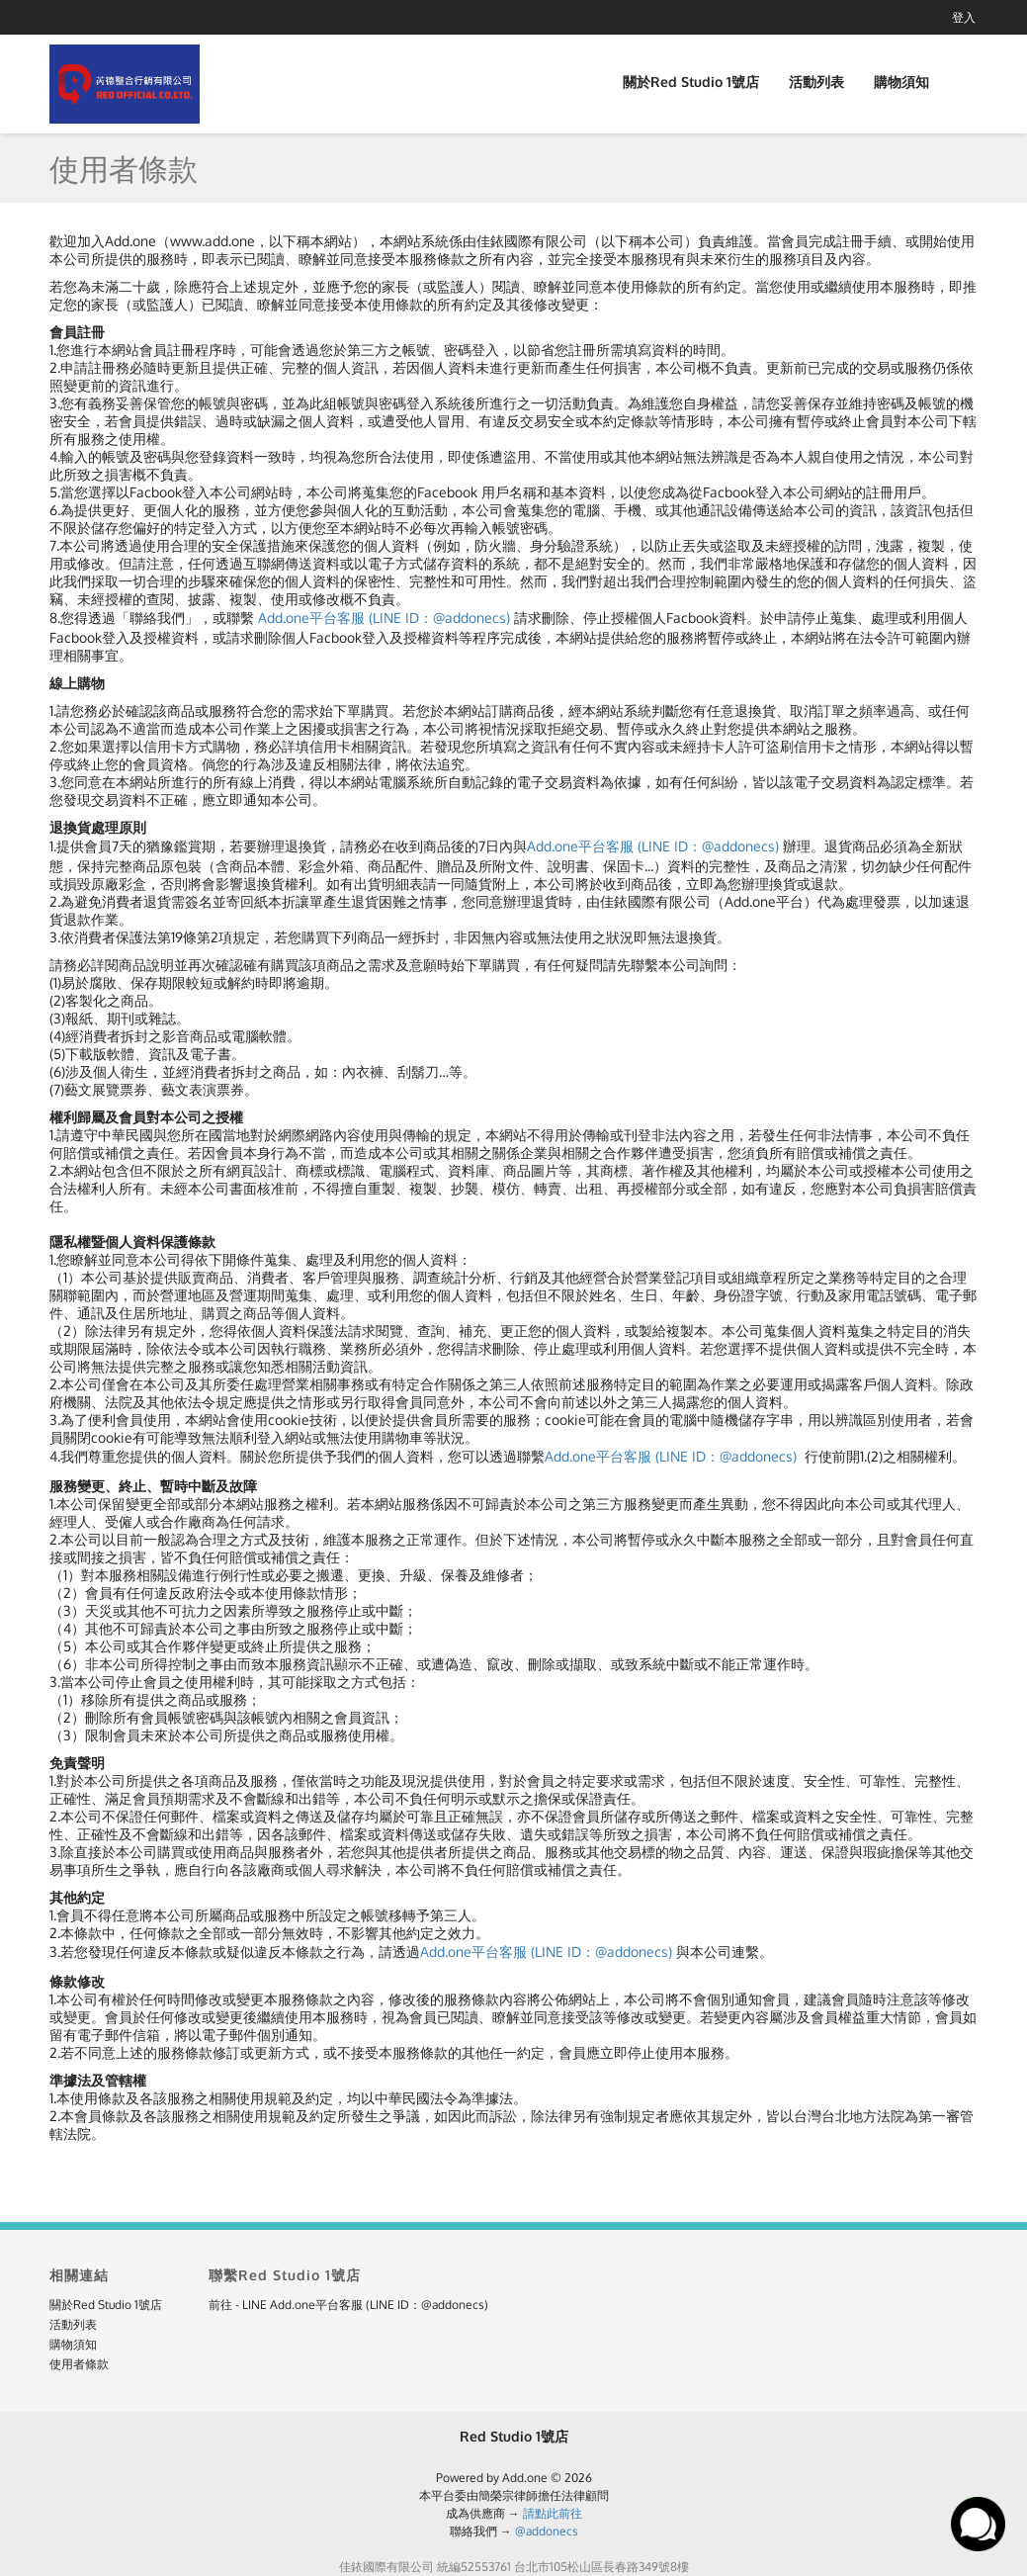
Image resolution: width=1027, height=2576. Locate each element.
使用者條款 (79, 2363)
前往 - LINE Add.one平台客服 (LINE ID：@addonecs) (348, 2304)
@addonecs (546, 2531)
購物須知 (901, 81)
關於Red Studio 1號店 (691, 81)
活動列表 (816, 81)
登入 (964, 17)
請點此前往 (552, 2513)
